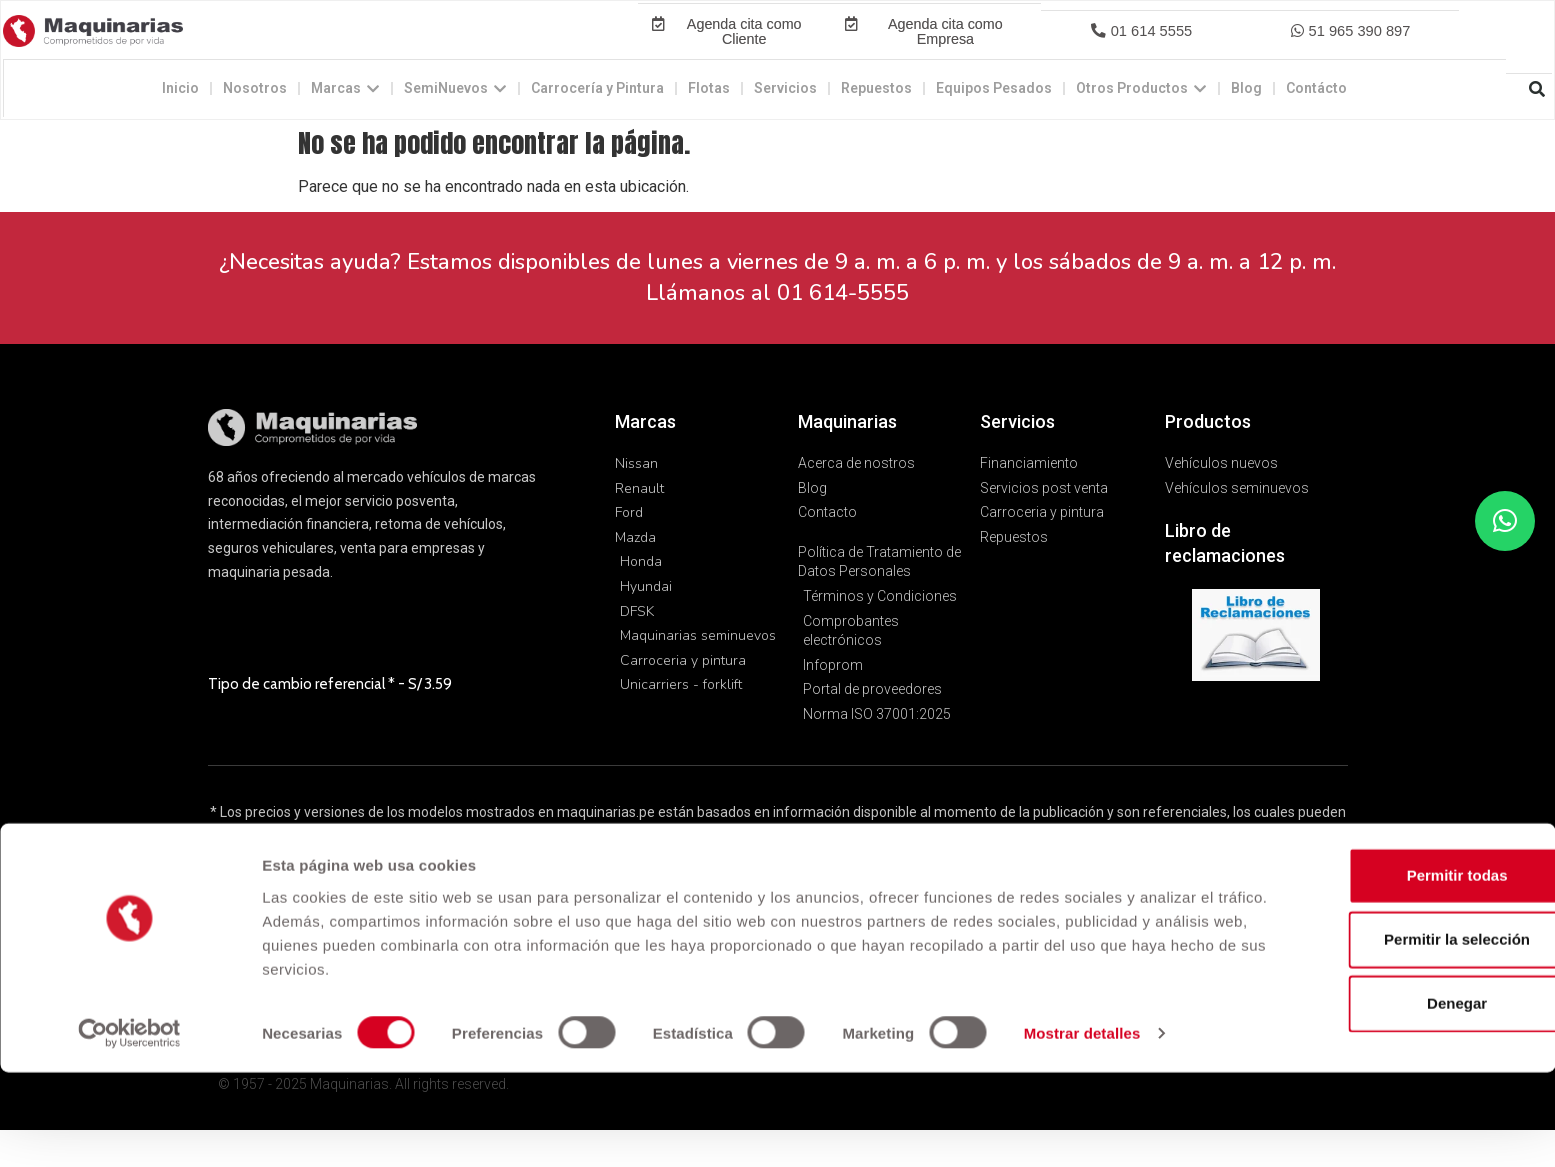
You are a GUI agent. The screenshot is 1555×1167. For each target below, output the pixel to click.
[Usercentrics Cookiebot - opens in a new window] (129, 1128)
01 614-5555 (843, 331)
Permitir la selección (1388, 1033)
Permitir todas (1388, 969)
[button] (1140, 50)
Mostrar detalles (1082, 1127)
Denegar (1388, 1097)
